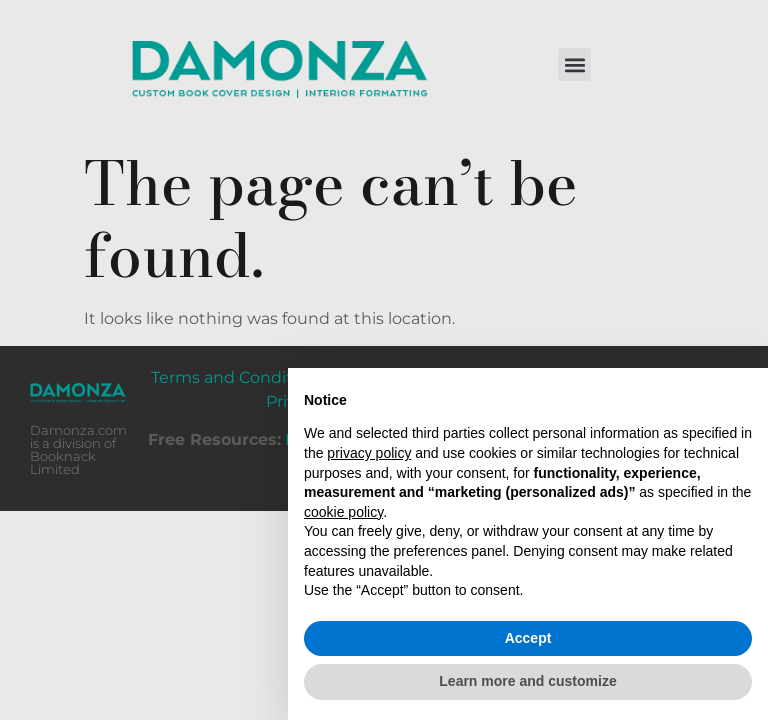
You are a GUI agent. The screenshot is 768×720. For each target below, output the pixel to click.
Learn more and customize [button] (527, 681)
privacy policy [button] (369, 453)
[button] (574, 64)
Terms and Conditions (238, 377)
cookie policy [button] (343, 512)
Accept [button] (528, 638)
